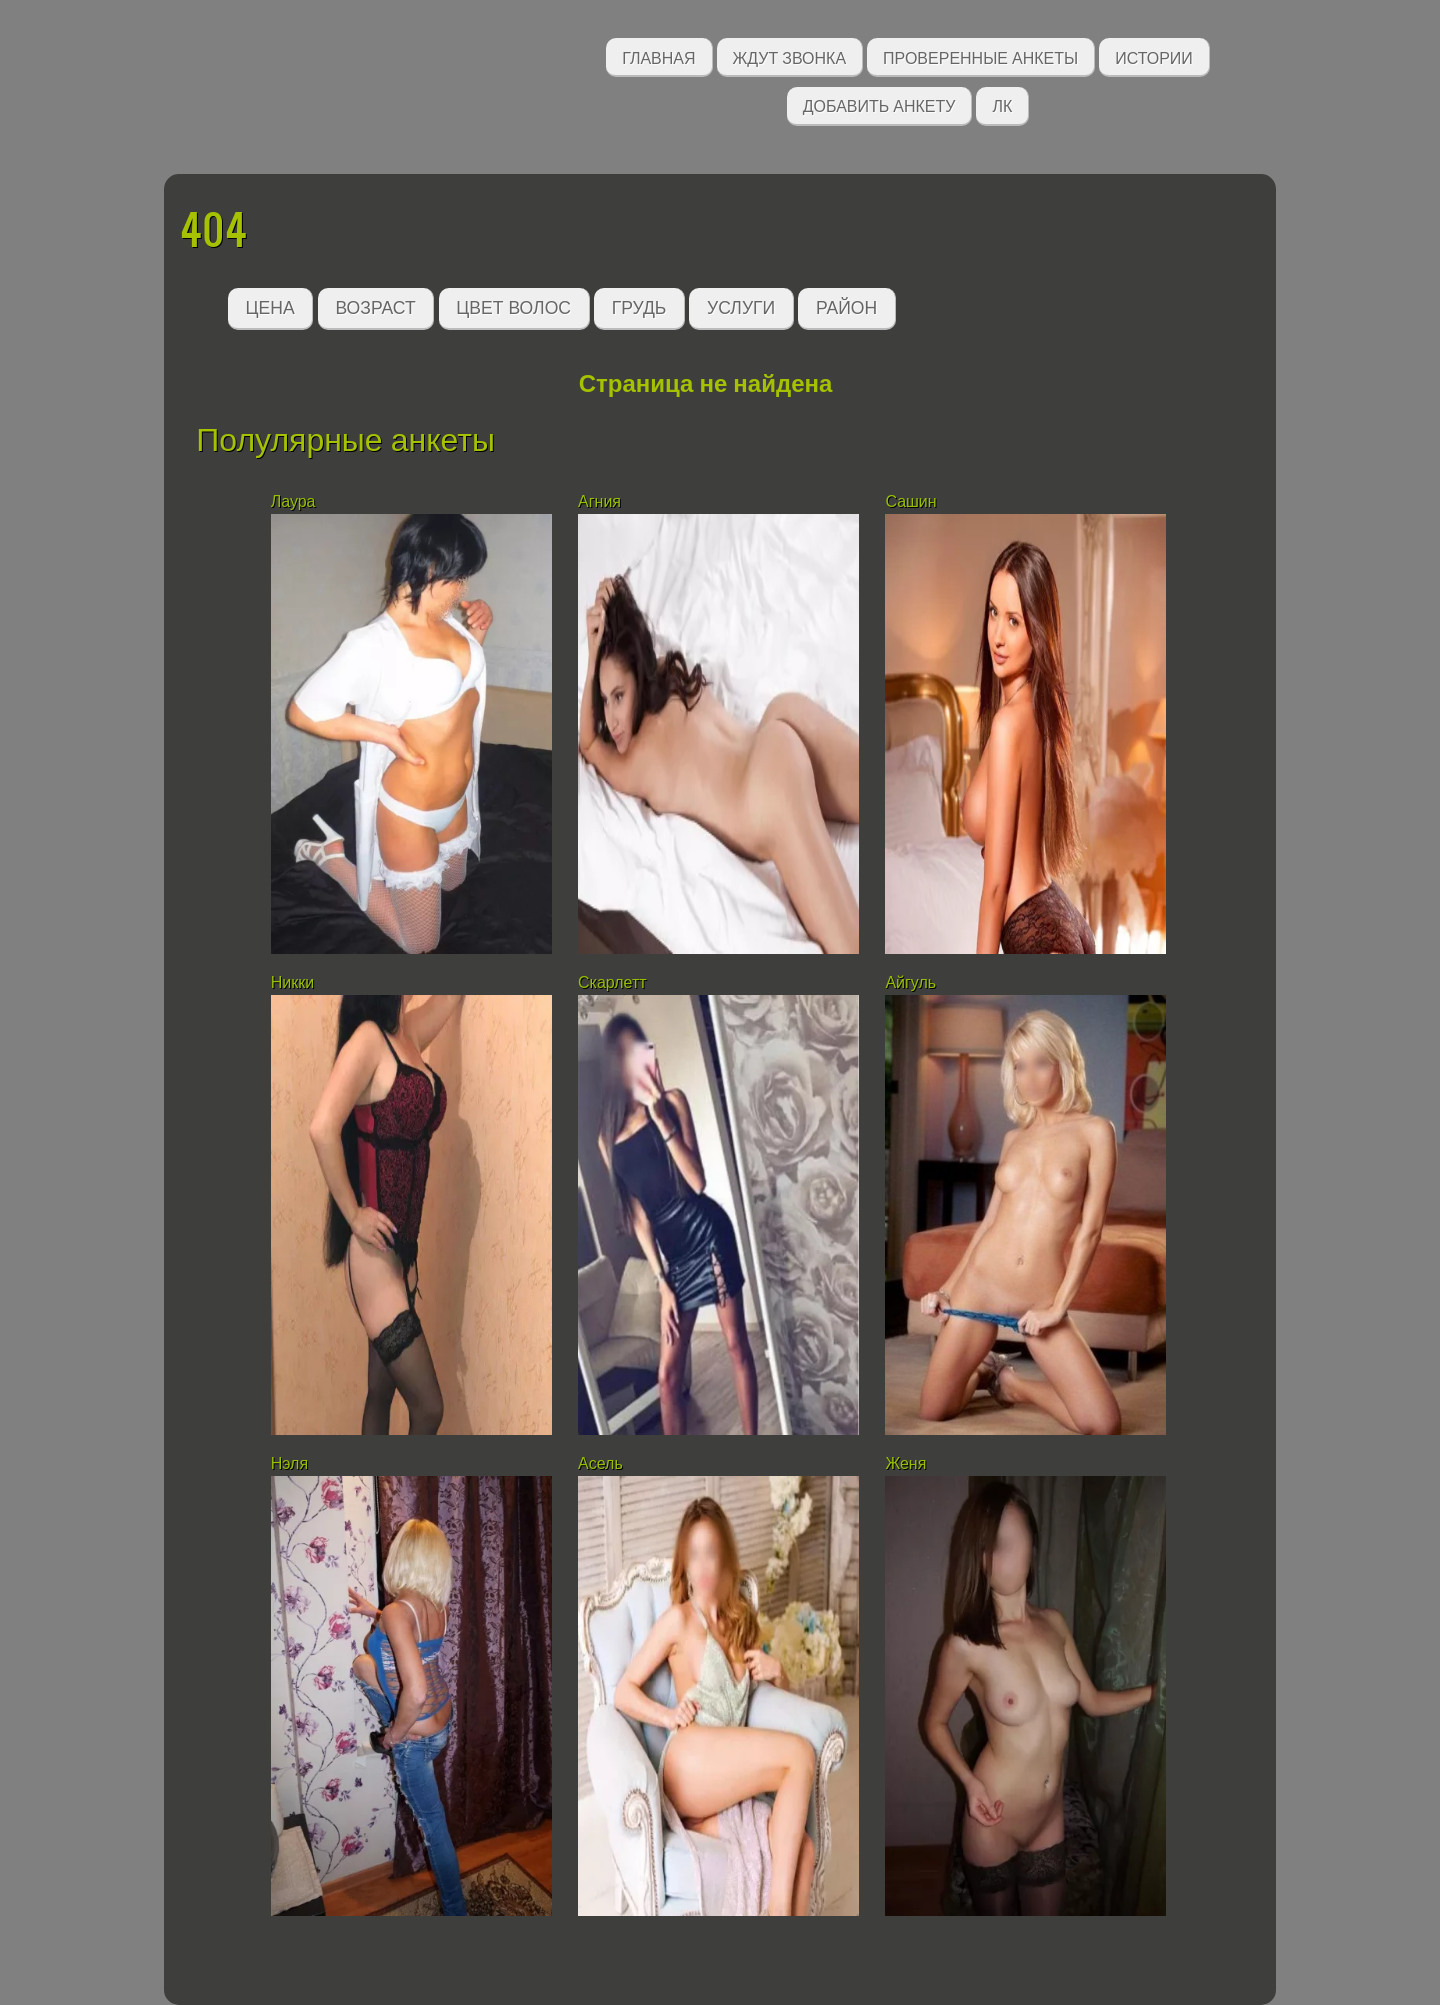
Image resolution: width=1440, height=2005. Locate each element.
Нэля (289, 1463)
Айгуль (910, 982)
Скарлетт (612, 982)
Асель (600, 1463)
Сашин (910, 501)
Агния (599, 501)
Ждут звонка (790, 56)
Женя (905, 1463)
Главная (658, 56)
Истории (1154, 56)
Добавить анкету (879, 104)
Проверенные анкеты (980, 56)
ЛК (1002, 104)
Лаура (293, 501)
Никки (292, 982)
